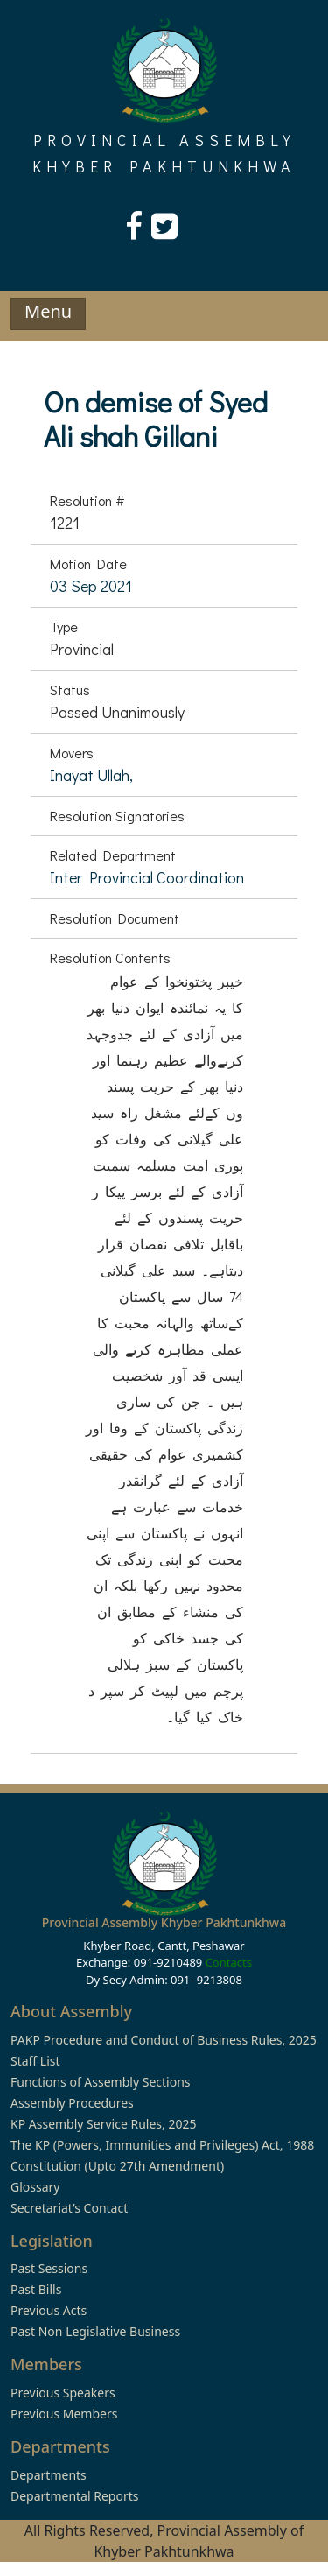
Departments (48, 2475)
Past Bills (35, 2289)
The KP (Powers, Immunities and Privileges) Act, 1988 (162, 2144)
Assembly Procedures (72, 2102)
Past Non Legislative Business (95, 2331)
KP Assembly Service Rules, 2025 (103, 2123)
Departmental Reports (74, 2496)
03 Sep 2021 (91, 585)
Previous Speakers (62, 2392)
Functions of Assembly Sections (100, 2081)
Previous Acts (48, 2310)
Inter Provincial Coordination (147, 877)
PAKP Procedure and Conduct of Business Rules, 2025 (163, 2039)
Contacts (229, 1962)
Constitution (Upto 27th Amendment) (117, 2165)
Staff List (35, 2060)
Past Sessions (48, 2268)
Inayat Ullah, (91, 774)
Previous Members (63, 2413)
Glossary (34, 2186)
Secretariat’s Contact (69, 2207)
